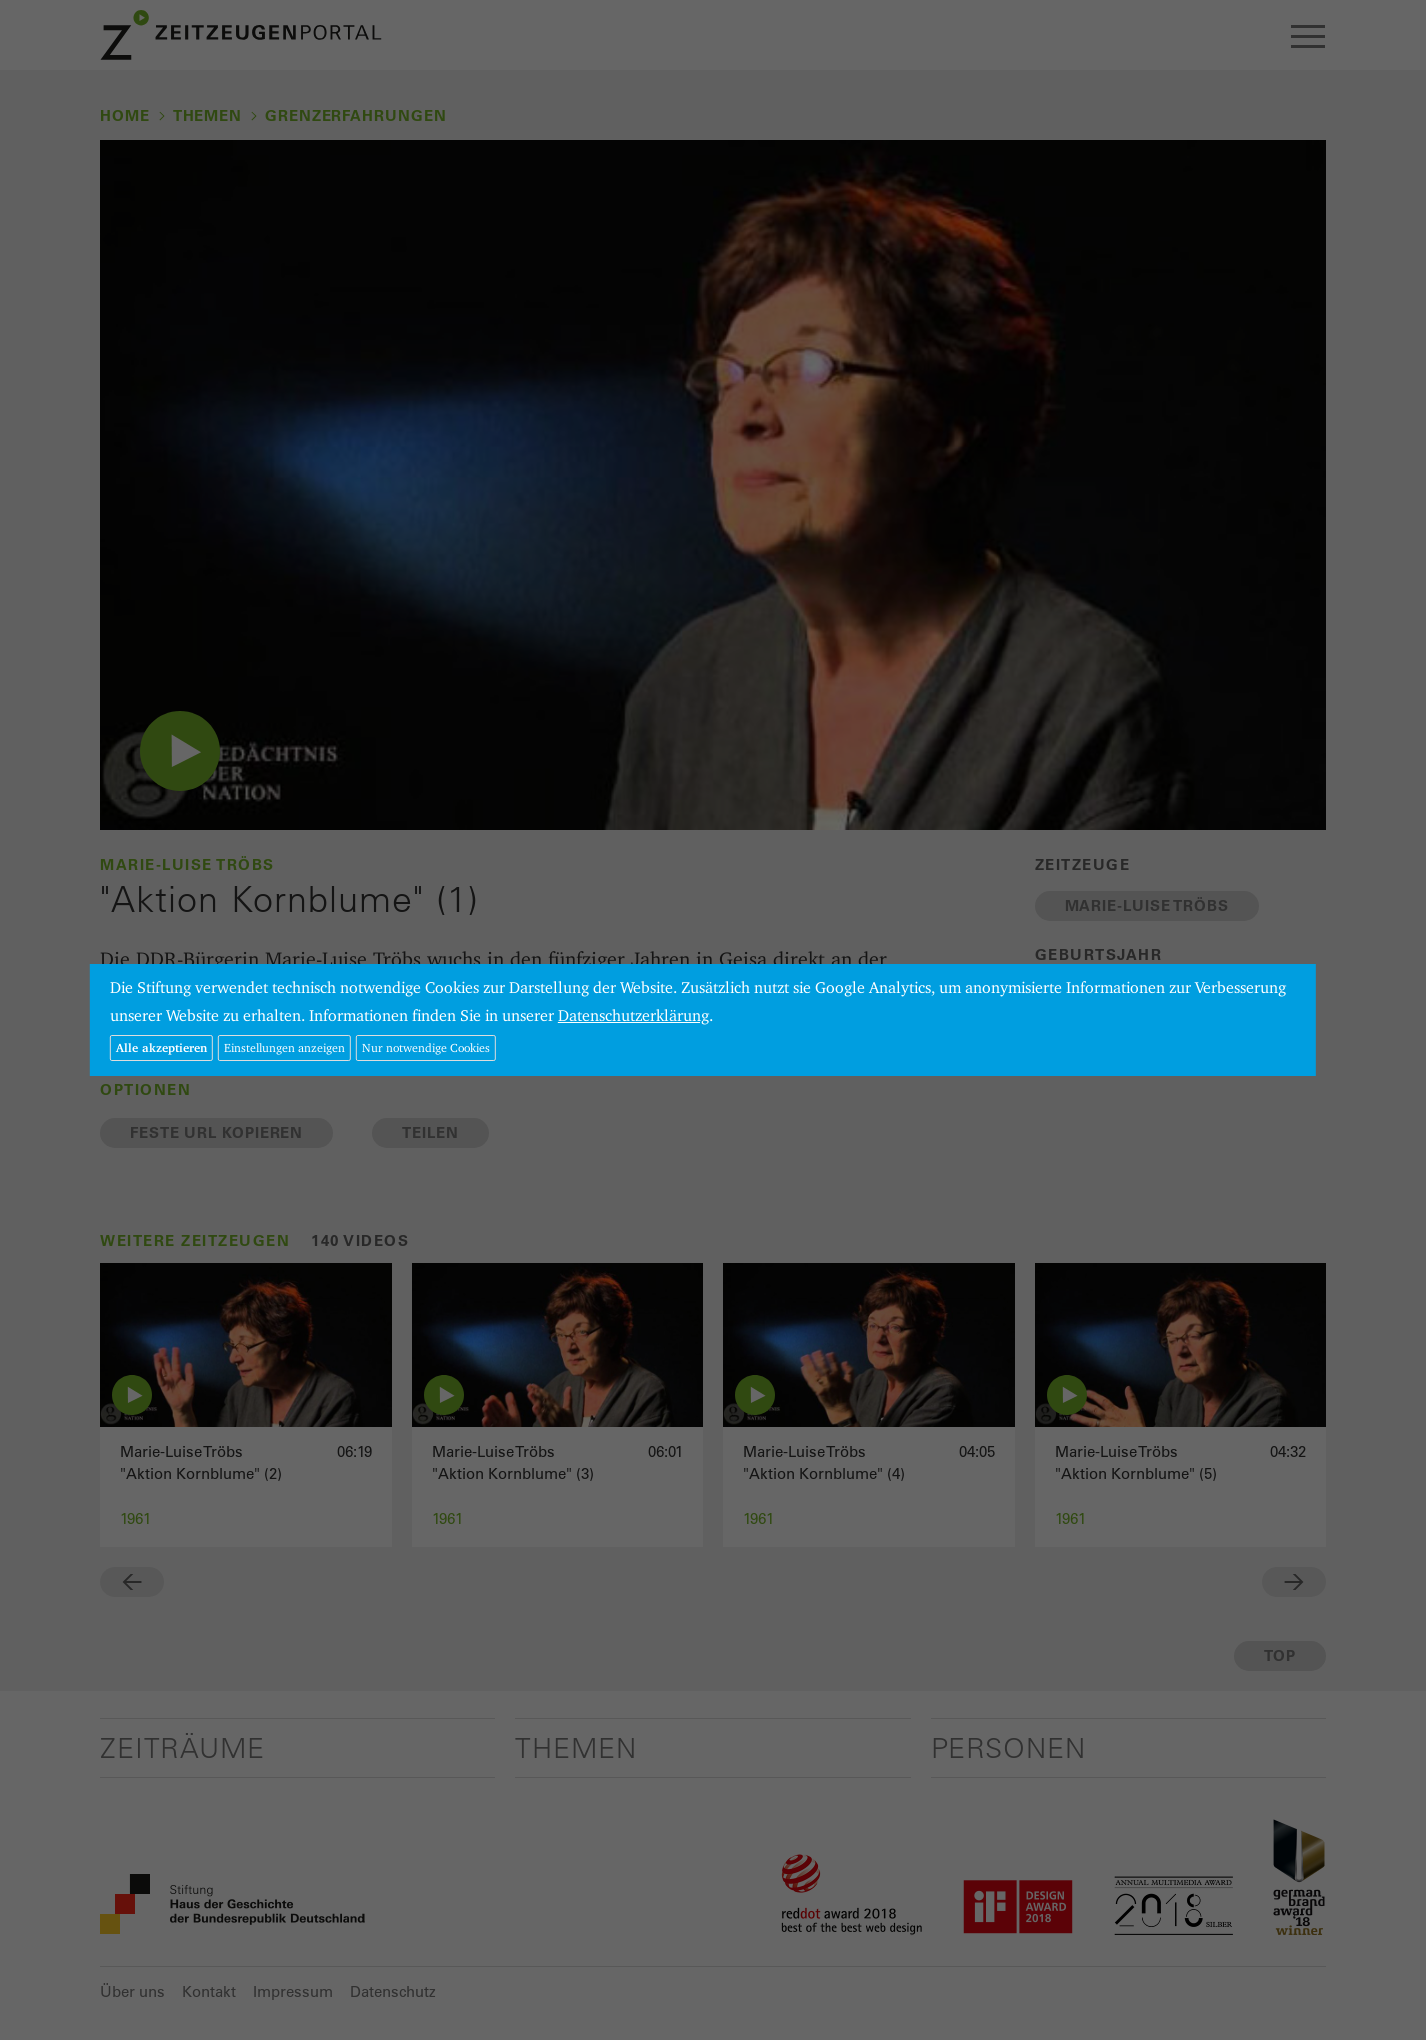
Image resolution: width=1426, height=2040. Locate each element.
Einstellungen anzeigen (284, 1047)
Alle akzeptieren (161, 1047)
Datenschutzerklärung (633, 1015)
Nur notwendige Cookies (426, 1047)
